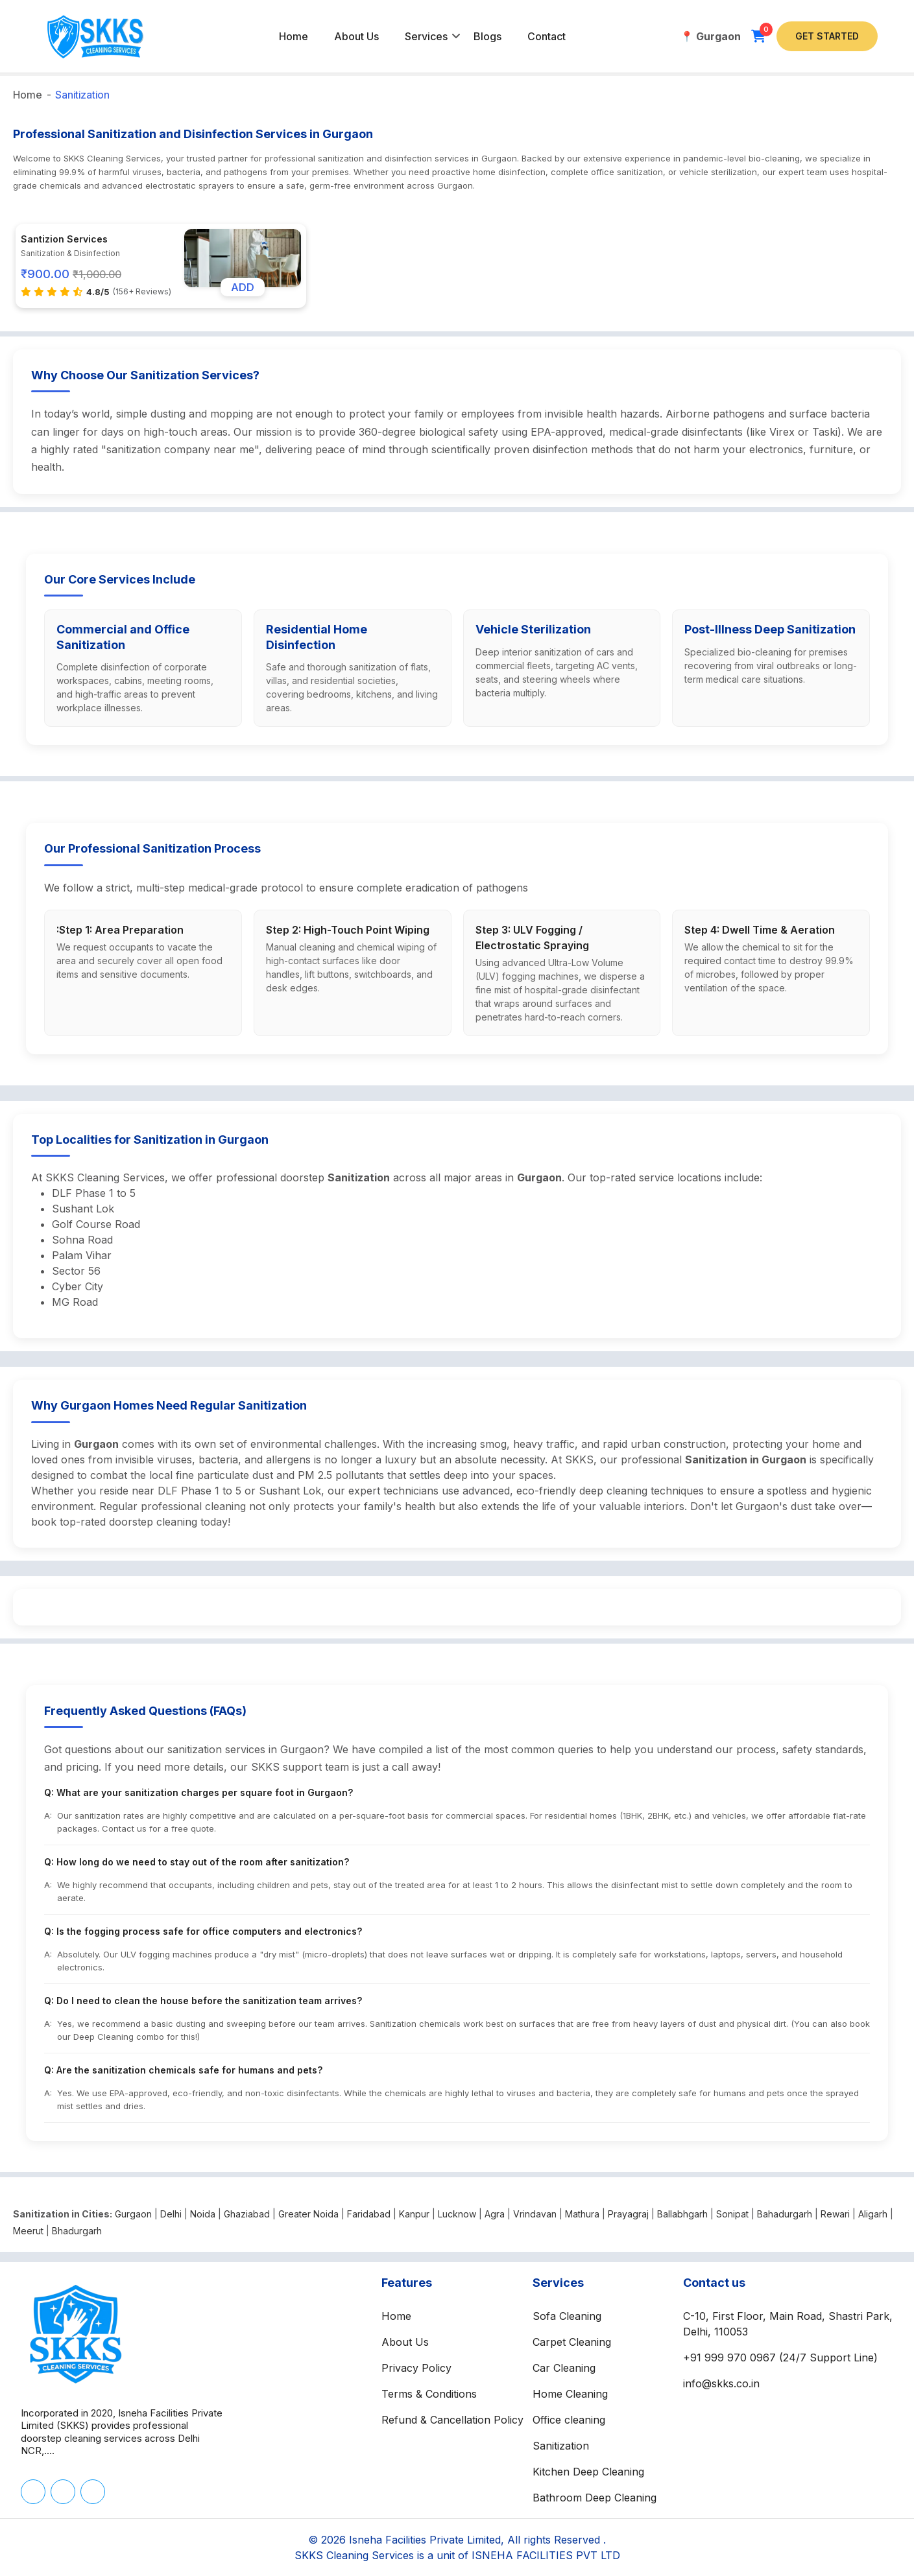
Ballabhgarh (682, 2213)
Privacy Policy (416, 2367)
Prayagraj (628, 2213)
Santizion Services (64, 238)
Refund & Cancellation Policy (452, 2419)
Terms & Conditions (429, 2393)
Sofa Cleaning (567, 2316)
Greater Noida (308, 2213)
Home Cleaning (570, 2393)
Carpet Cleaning (572, 2341)
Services (426, 36)
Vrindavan (535, 2213)
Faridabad (369, 2213)
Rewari (835, 2213)
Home (293, 36)
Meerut (28, 2230)
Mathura (582, 2213)
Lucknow (457, 2213)
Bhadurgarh (77, 2230)
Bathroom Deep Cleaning (594, 2497)
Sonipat (732, 2213)
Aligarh (872, 2213)
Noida (202, 2213)
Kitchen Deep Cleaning (588, 2471)
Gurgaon (133, 2213)
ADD (242, 287)
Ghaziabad (247, 2213)
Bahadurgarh (784, 2213)
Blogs (487, 36)
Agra (495, 2213)
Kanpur (414, 2213)
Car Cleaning (564, 2367)
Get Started (827, 35)
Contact (546, 36)
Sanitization (82, 94)
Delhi (171, 2213)
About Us (356, 36)
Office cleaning (569, 2419)
